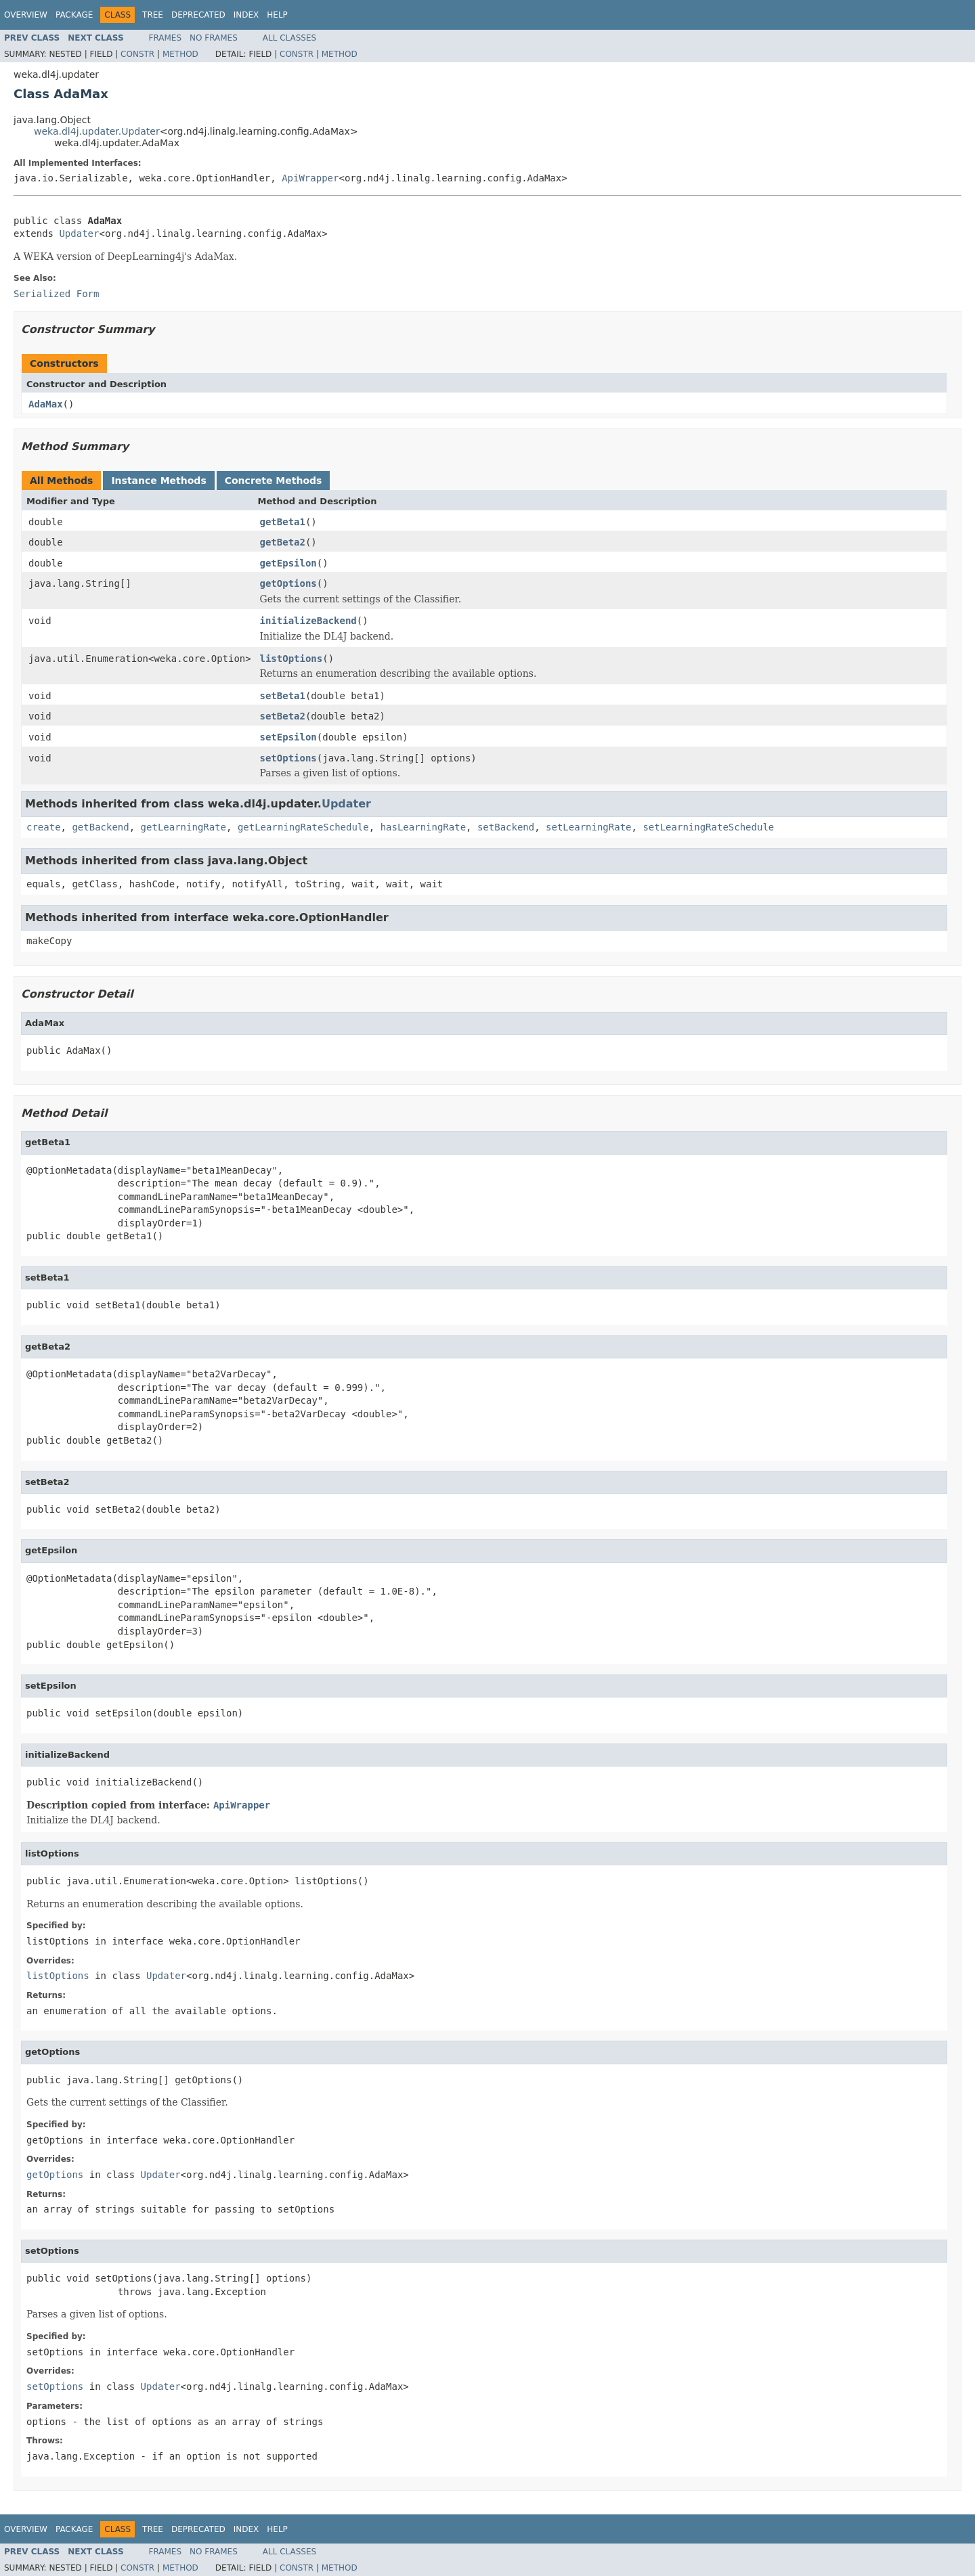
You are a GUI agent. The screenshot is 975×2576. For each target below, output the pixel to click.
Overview (25, 15)
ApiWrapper (310, 178)
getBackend (100, 827)
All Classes (289, 38)
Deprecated (198, 15)
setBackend (505, 827)
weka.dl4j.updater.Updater (97, 131)
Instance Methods (158, 480)
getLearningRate (183, 827)
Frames (165, 38)
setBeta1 (282, 695)
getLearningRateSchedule (303, 827)
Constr (137, 54)
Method (180, 54)
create (43, 827)
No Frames (214, 38)
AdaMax (45, 404)
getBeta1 (282, 521)
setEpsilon (288, 737)
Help (277, 15)
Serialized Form (56, 293)
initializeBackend (308, 620)
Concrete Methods (273, 480)
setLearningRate (588, 827)
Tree (152, 15)
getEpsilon (288, 563)
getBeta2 (282, 542)
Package (74, 15)
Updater (79, 233)
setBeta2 (282, 716)
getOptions (288, 583)
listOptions (291, 658)
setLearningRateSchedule (708, 827)
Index (246, 15)
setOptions (288, 758)
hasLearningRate (423, 827)
